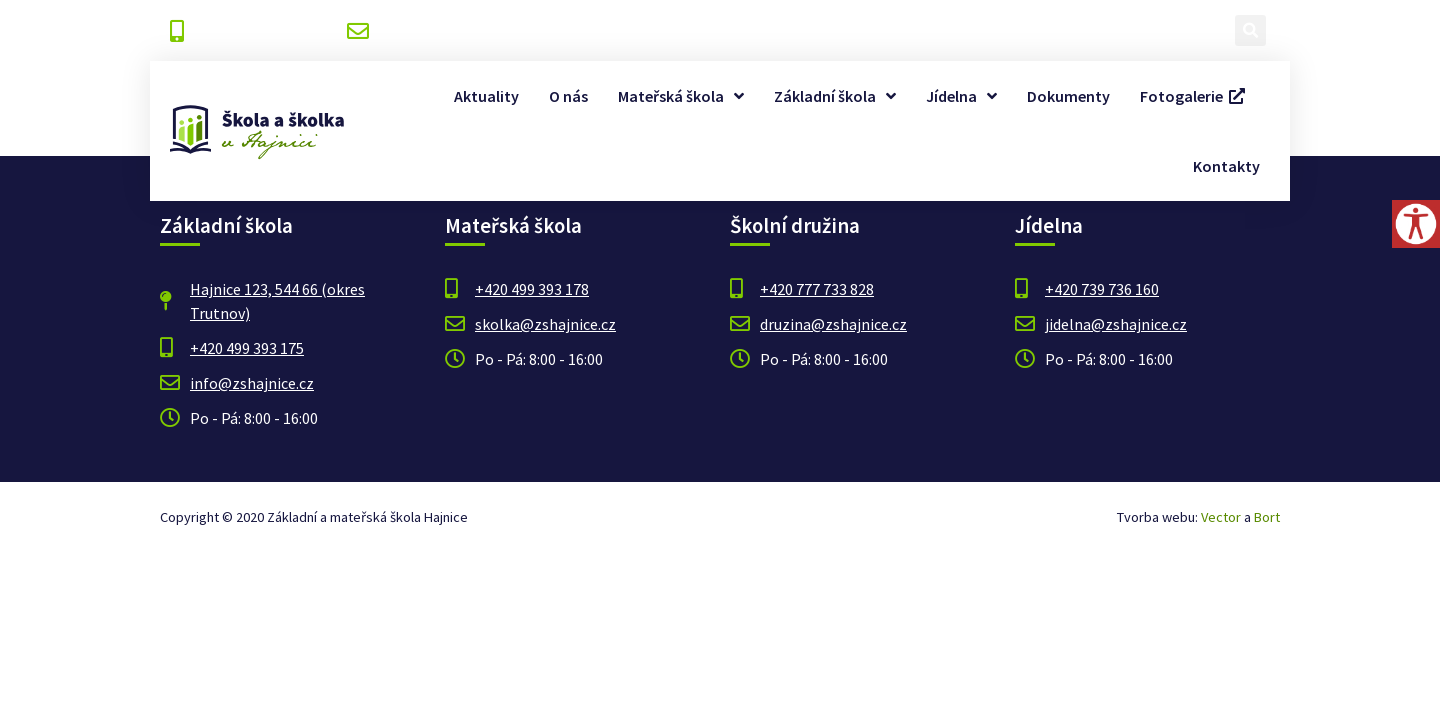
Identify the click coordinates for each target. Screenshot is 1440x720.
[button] (1250, 30)
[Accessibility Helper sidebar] (1416, 224)
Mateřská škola (681, 96)
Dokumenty (1068, 96)
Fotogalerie (1192, 96)
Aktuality (486, 96)
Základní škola (835, 96)
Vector (1221, 517)
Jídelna (961, 96)
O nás (568, 96)
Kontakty (1226, 166)
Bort (1267, 517)
